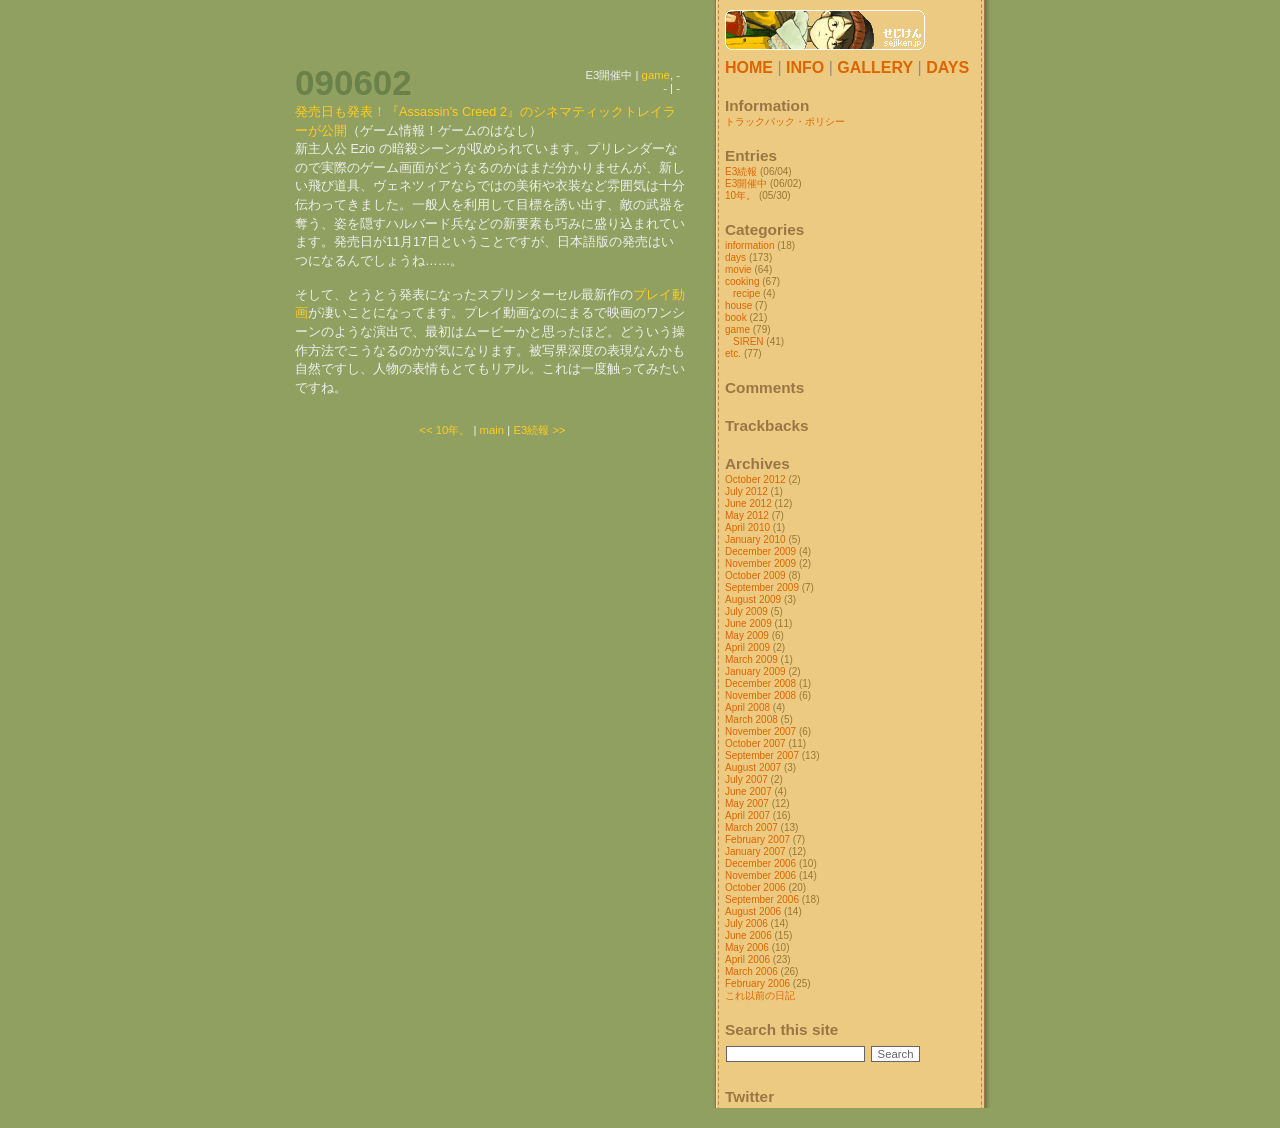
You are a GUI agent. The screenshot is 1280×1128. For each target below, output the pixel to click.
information (749, 245)
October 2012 (755, 479)
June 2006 (748, 935)
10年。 (740, 195)
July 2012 (746, 491)
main (492, 430)
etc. (733, 353)
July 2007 (746, 779)
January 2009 (755, 671)
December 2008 (760, 683)
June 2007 (748, 791)
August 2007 (753, 767)
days (735, 257)
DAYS (947, 67)
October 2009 (755, 575)
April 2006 (747, 959)
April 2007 (747, 815)
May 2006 (747, 947)
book (736, 317)
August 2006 (753, 911)
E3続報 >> (539, 430)
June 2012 (748, 503)
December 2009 (760, 551)
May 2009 (747, 635)
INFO (805, 67)
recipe (746, 293)
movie (738, 269)
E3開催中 (746, 183)
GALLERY (875, 67)
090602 (353, 82)
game (656, 75)
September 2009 (762, 587)
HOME (749, 67)
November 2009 (760, 563)
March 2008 (751, 719)
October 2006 (755, 887)
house (738, 305)
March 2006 (751, 971)
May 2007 (747, 803)
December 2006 (760, 863)
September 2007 (762, 755)
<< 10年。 (444, 430)
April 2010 (747, 527)
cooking (742, 281)
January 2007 (755, 851)
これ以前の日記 (760, 995)
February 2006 (757, 983)
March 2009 (751, 659)
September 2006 (762, 899)
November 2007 (760, 731)
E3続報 (741, 171)
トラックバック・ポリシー (785, 121)
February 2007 (757, 839)
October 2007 (755, 743)
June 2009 (748, 623)
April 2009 (747, 647)
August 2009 (753, 599)
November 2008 (760, 695)
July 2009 (746, 611)
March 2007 (751, 827)
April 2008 (747, 707)
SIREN (748, 341)
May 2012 (747, 515)
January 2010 (755, 539)
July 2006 (746, 923)
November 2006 (760, 875)
